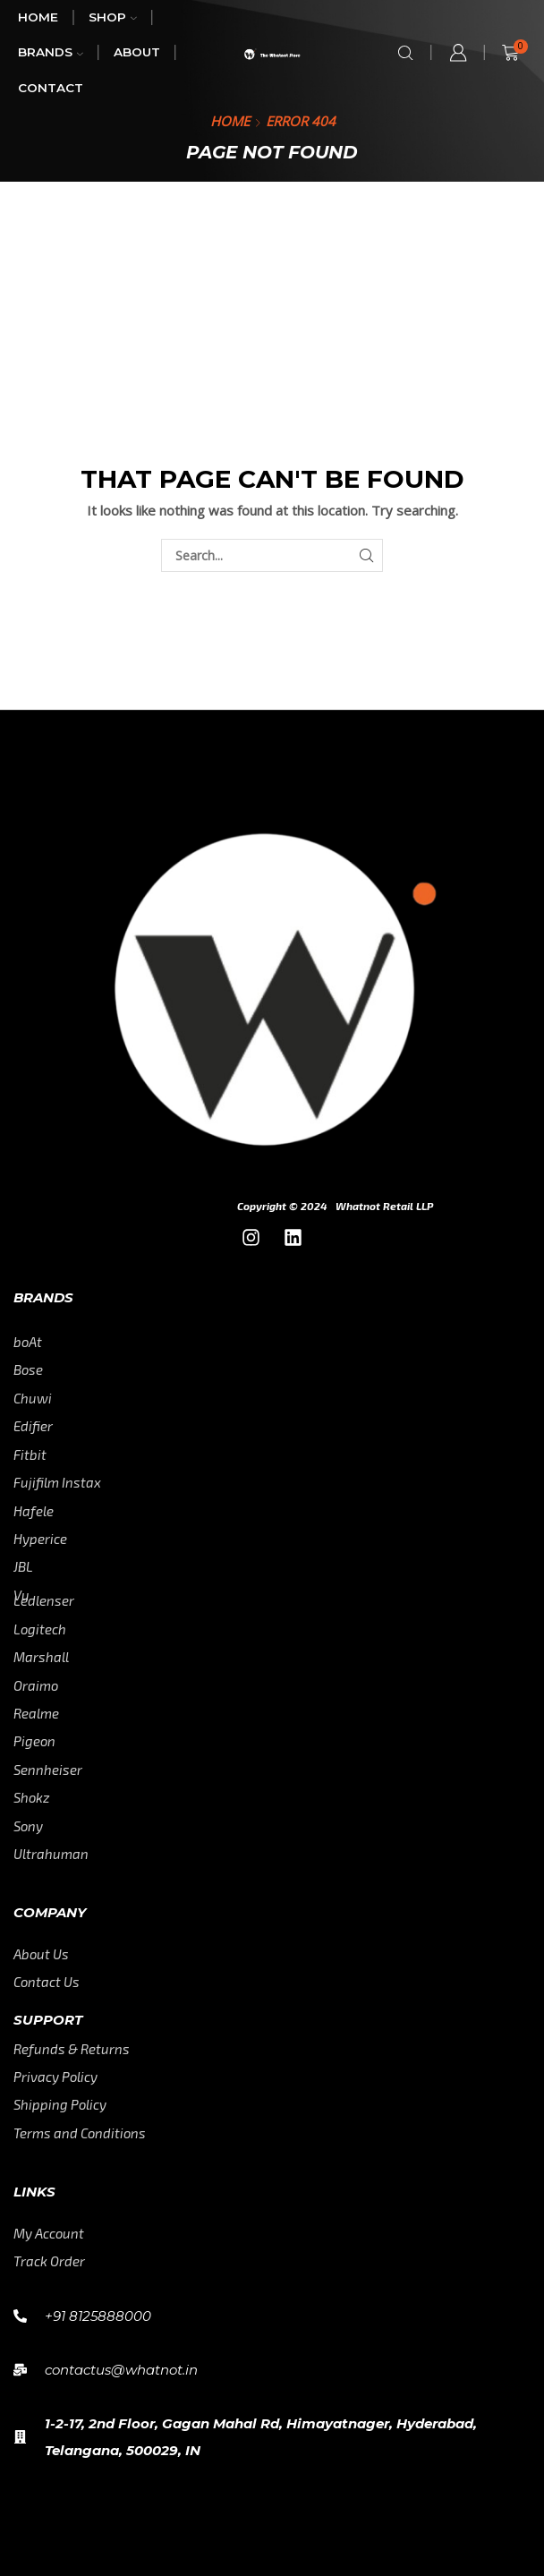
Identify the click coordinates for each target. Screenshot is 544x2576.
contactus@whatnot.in (121, 2369)
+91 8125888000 (98, 2315)
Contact (50, 88)
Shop (113, 17)
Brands (50, 52)
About (137, 52)
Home (38, 17)
